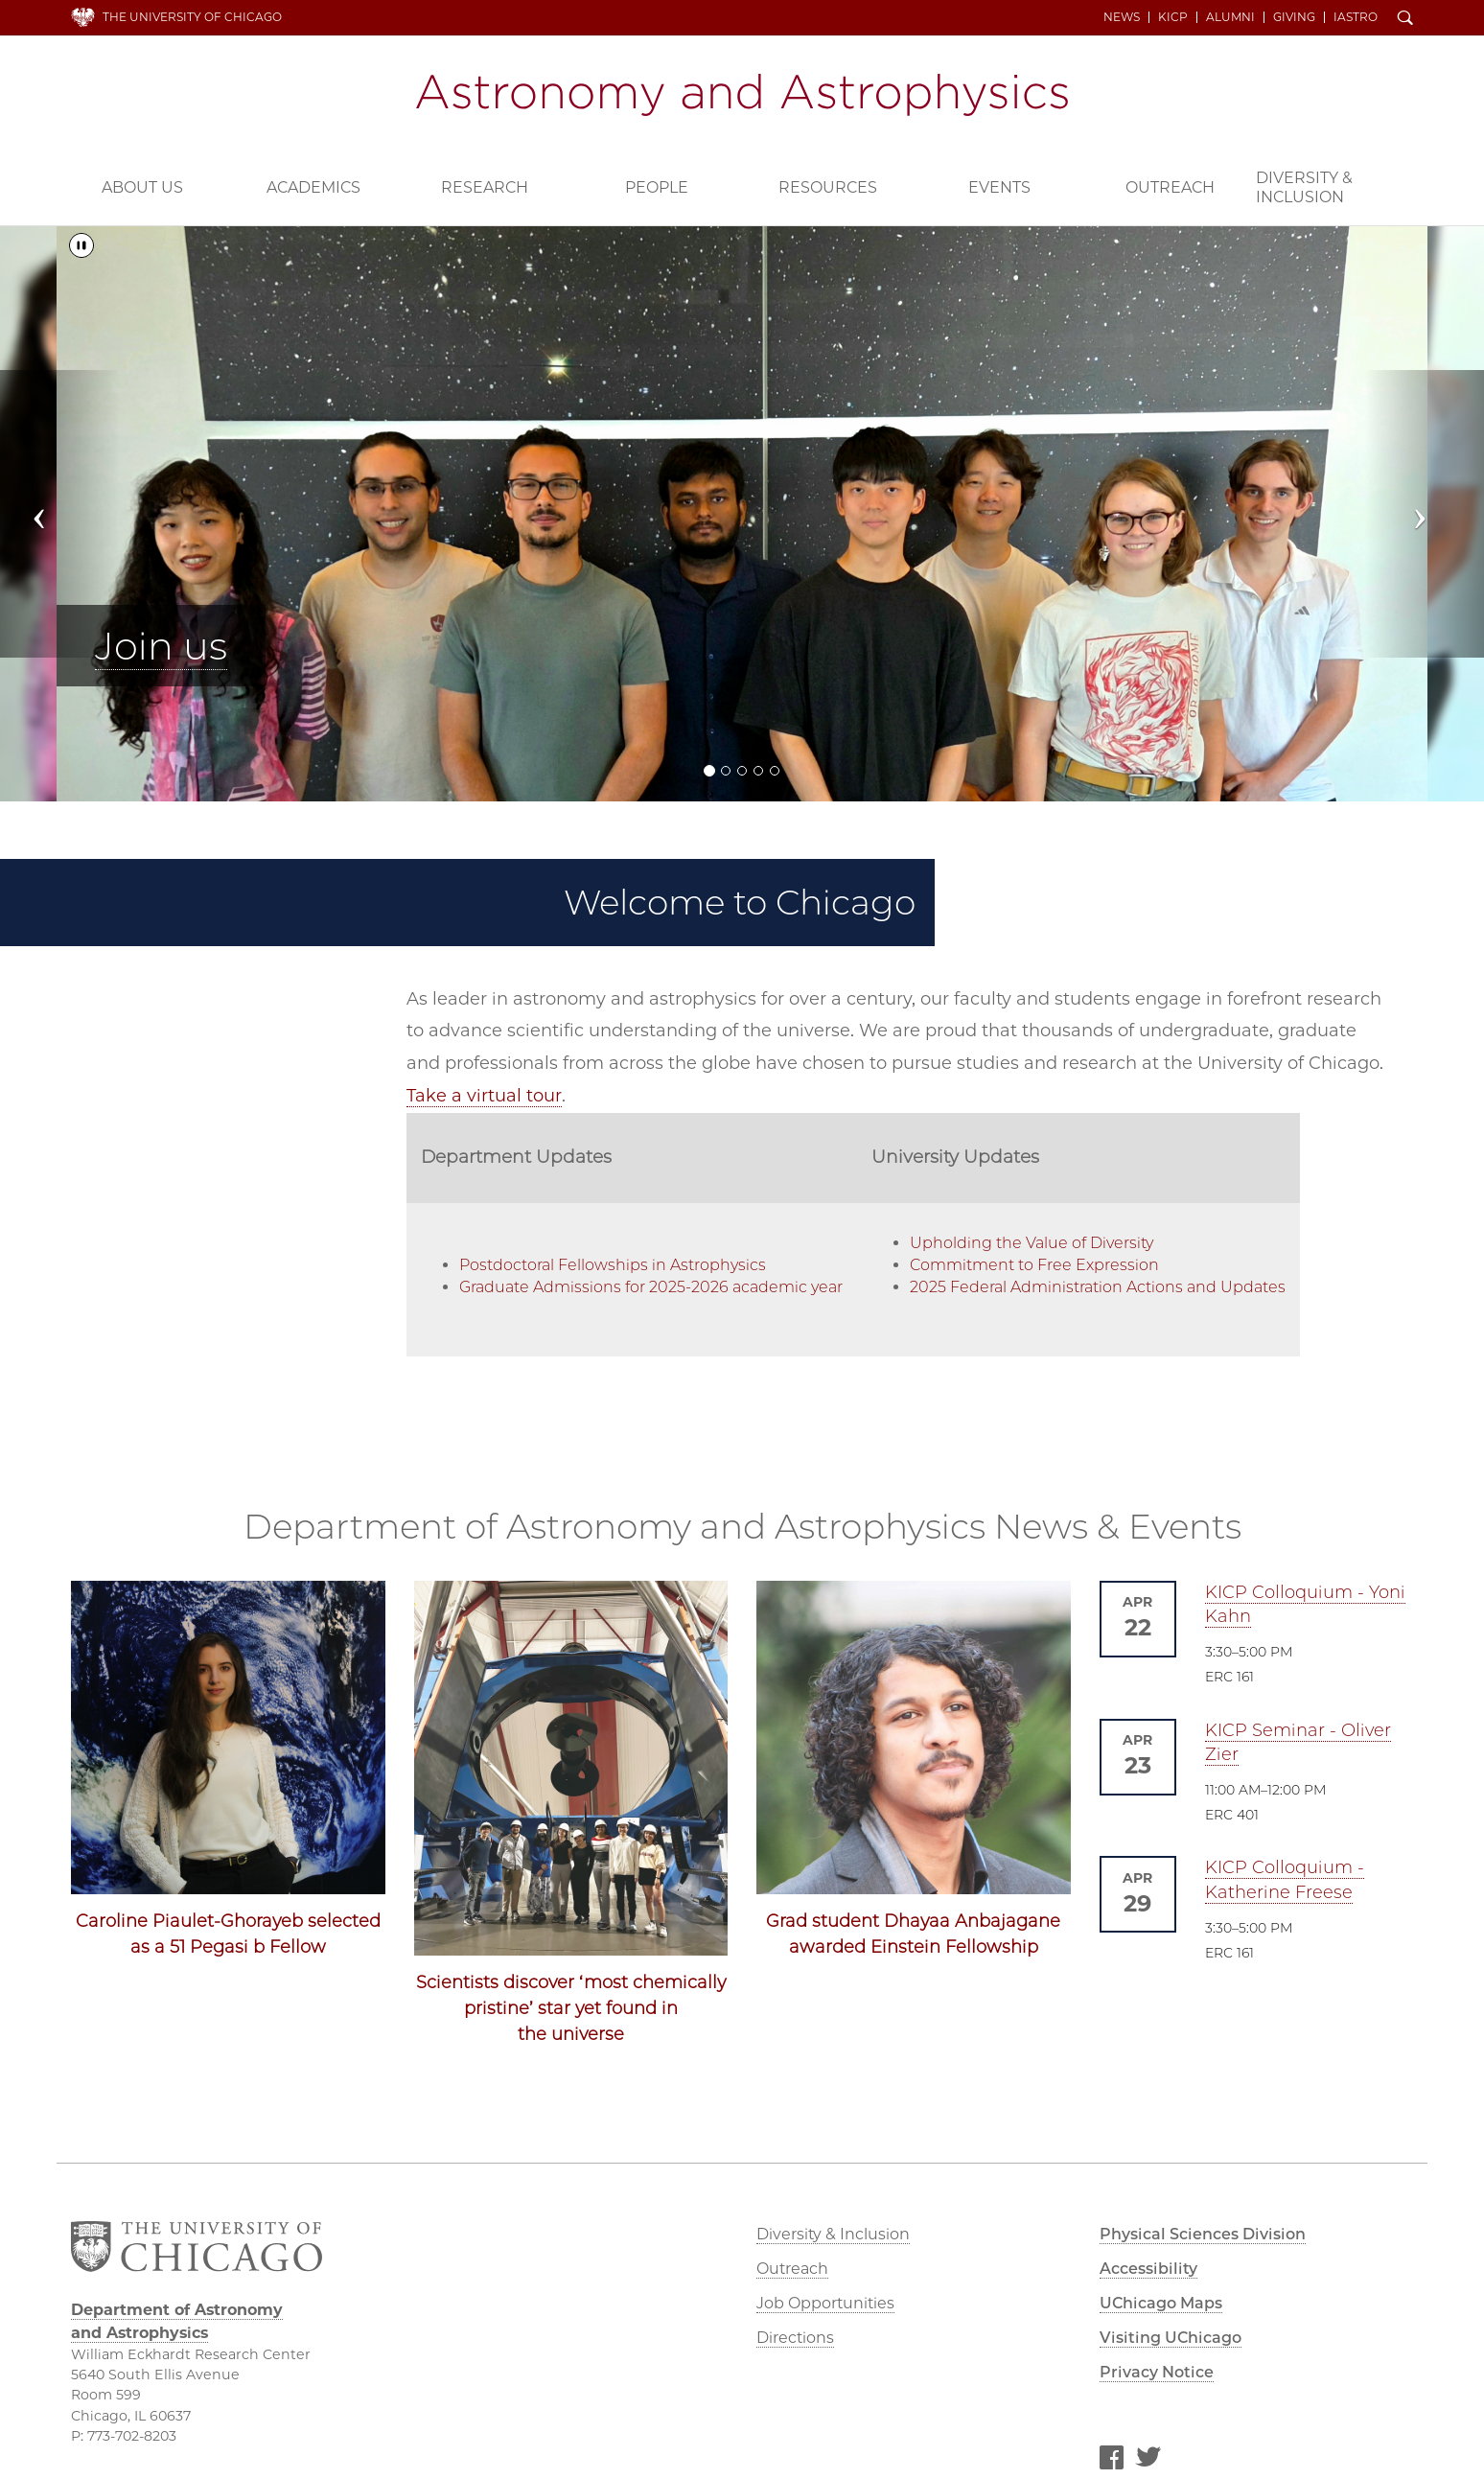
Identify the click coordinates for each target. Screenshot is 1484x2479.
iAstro (1355, 17)
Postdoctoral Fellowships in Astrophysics (612, 1265)
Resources (827, 187)
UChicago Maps (1161, 2303)
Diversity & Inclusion (1304, 187)
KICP (1173, 17)
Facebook (1111, 2460)
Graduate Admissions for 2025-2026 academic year (651, 1287)
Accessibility (1148, 2268)
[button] (59, 514)
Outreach (1170, 187)
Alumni (1230, 17)
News (1121, 17)
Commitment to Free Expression (1034, 1265)
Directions (795, 2337)
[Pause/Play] (81, 246)
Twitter (1148, 2460)
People (656, 187)
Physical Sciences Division (1203, 2234)
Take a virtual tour (484, 1095)
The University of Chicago (192, 17)
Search (1405, 19)
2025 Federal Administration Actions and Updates (1098, 1287)
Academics (313, 187)
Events (999, 187)
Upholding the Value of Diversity (1031, 1243)
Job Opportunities (825, 2303)
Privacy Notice (1157, 2372)
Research (484, 187)
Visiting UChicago (1170, 2337)
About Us (142, 187)
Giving (1294, 17)
